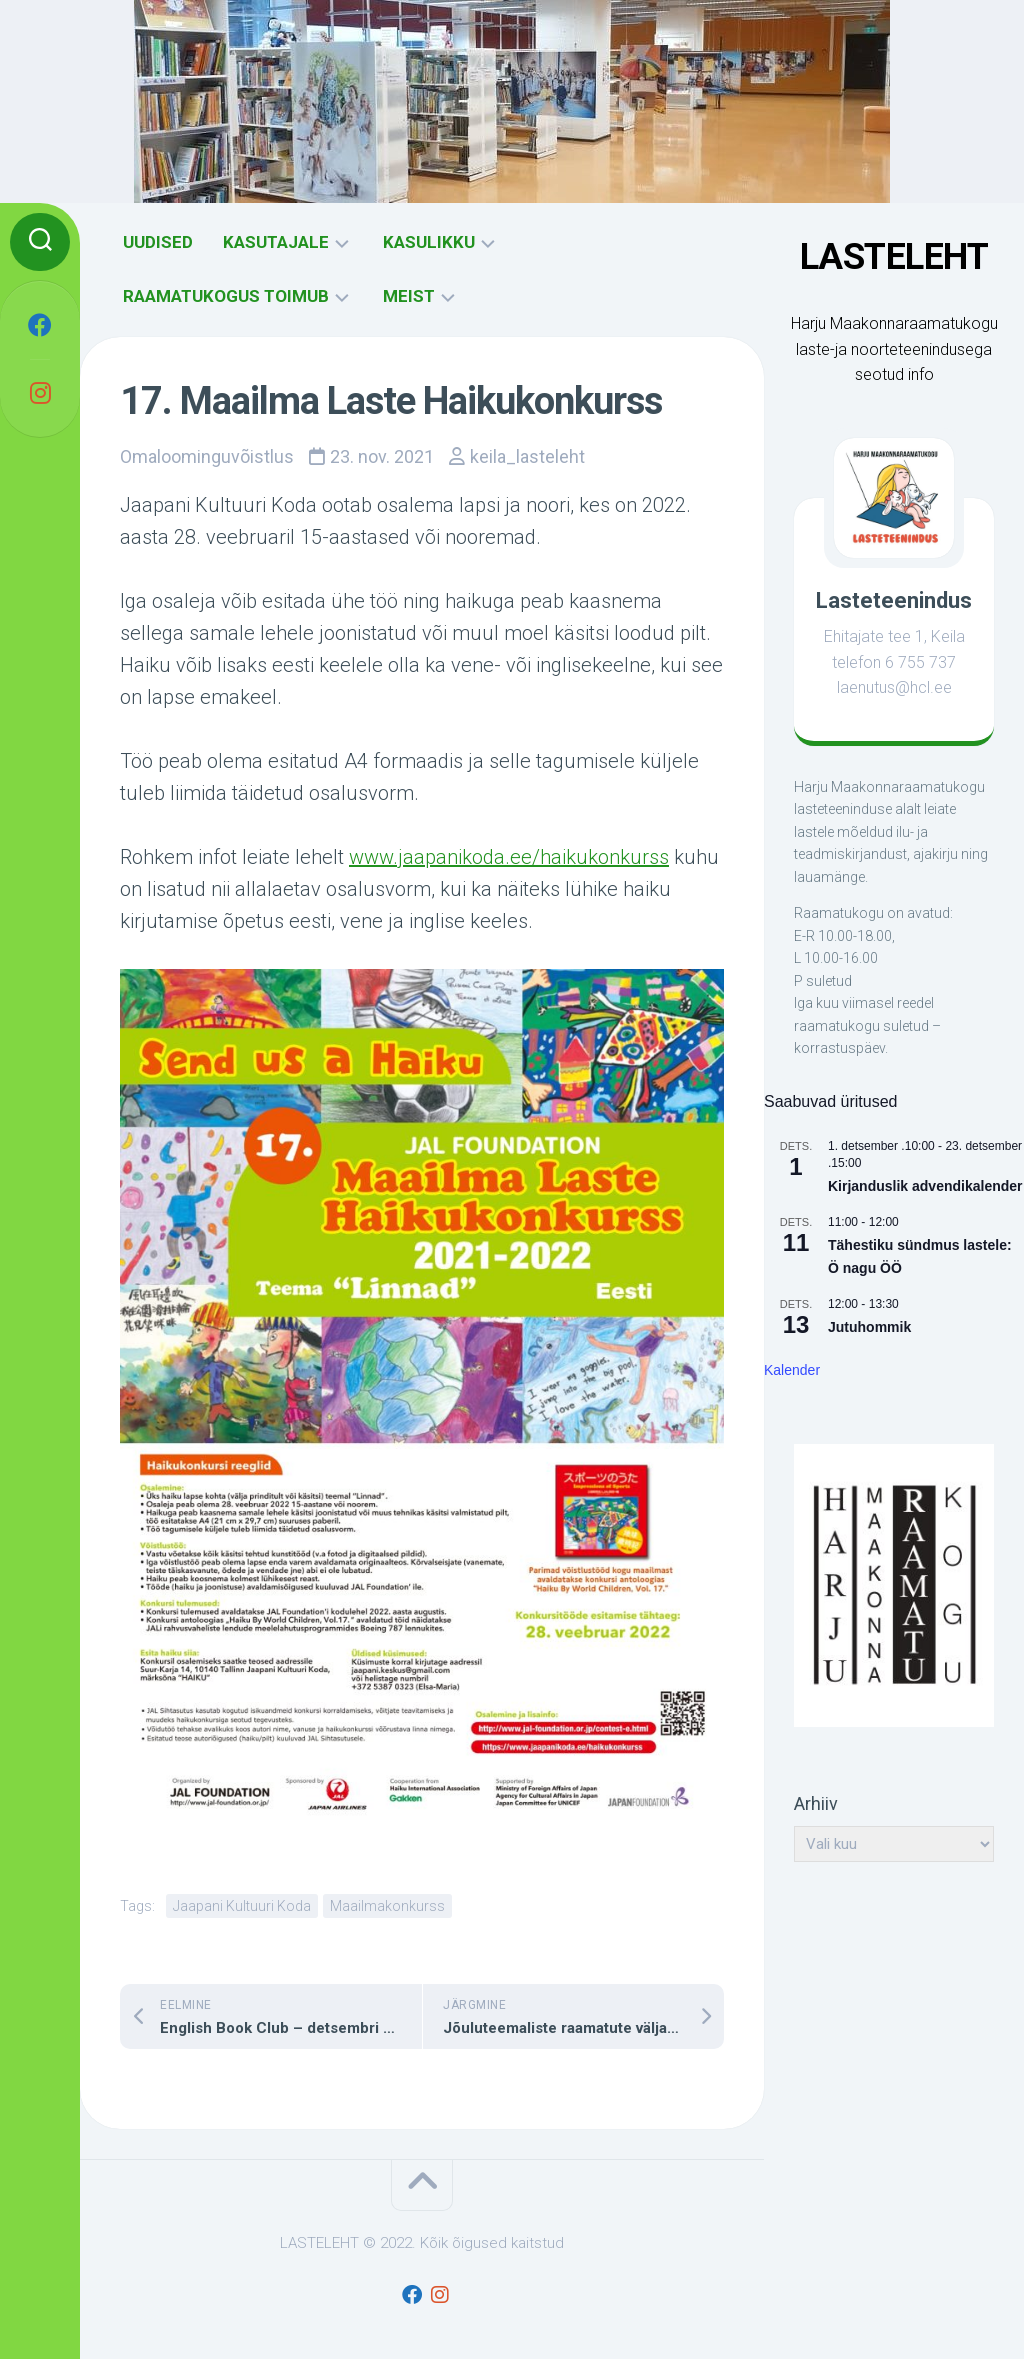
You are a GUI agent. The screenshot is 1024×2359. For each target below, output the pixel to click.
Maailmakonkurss (387, 1906)
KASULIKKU (429, 242)
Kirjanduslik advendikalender (925, 1186)
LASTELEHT (894, 257)
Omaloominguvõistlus (207, 456)
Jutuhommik (869, 1327)
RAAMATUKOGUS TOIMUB (226, 296)
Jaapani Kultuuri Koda (242, 1906)
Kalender (792, 1370)
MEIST (409, 296)
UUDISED (158, 242)
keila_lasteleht (527, 456)
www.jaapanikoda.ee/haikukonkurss (509, 857)
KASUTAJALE (276, 242)
